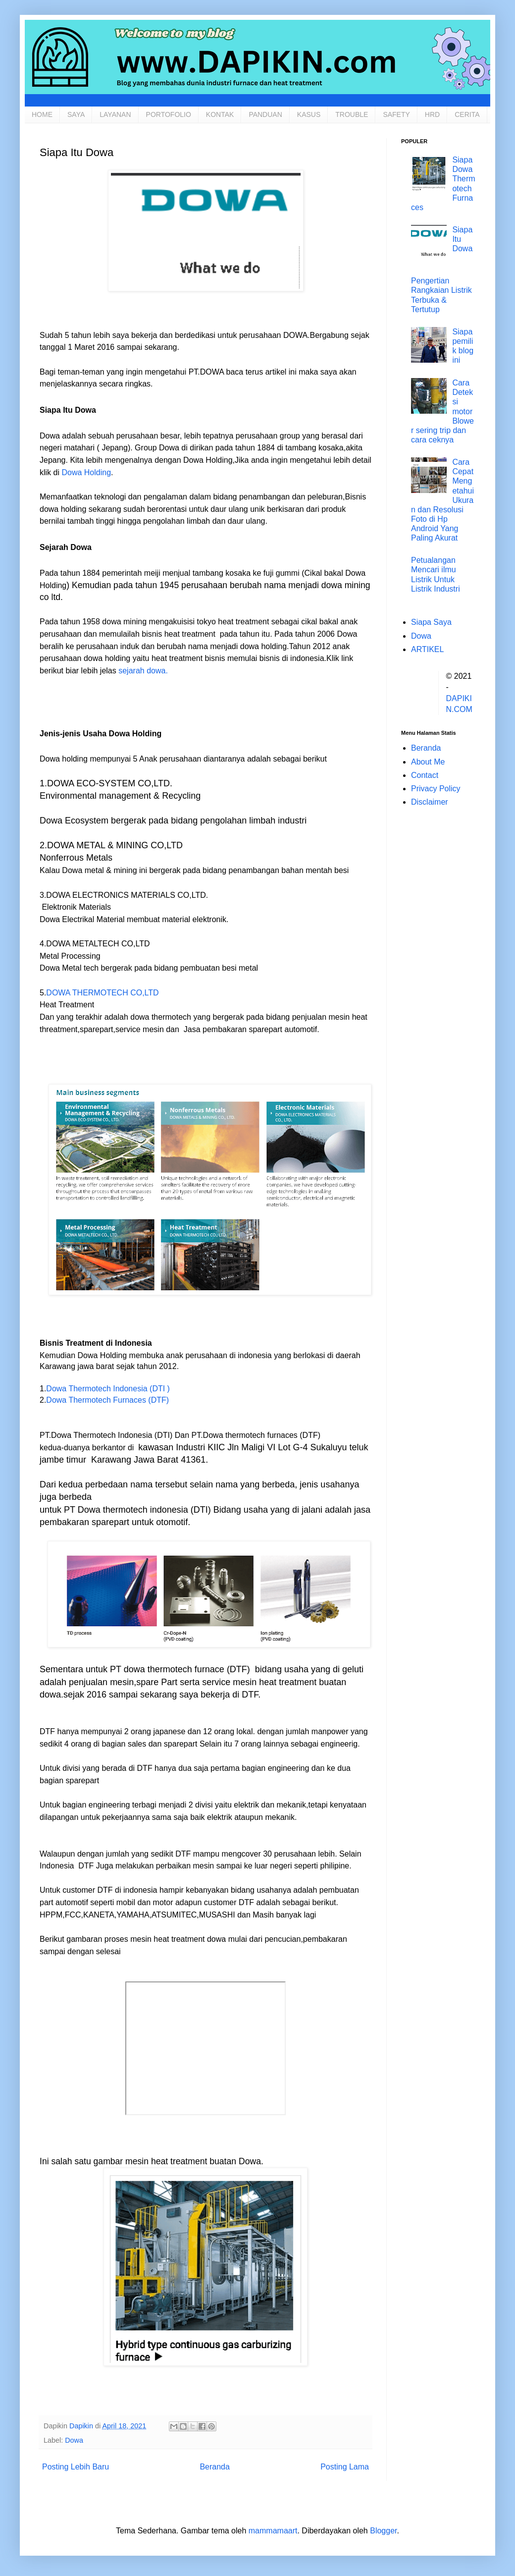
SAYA (76, 114)
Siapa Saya (431, 622)
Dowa (74, 2440)
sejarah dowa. (143, 670)
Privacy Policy (436, 788)
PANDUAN (265, 114)
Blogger (383, 2530)
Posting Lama (344, 2467)
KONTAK (220, 114)
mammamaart (273, 2530)
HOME (42, 114)
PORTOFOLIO (168, 114)
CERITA (467, 114)
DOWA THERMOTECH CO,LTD (102, 992)
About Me (428, 762)
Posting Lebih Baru (75, 2467)
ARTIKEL (427, 649)
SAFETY (396, 114)
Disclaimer (429, 802)
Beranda (215, 2467)
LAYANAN (115, 114)
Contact (424, 775)
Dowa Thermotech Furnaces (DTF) (107, 1400)
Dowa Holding (86, 472)
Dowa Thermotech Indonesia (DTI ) (108, 1388)
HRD (432, 114)
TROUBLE (351, 114)
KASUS (308, 114)
